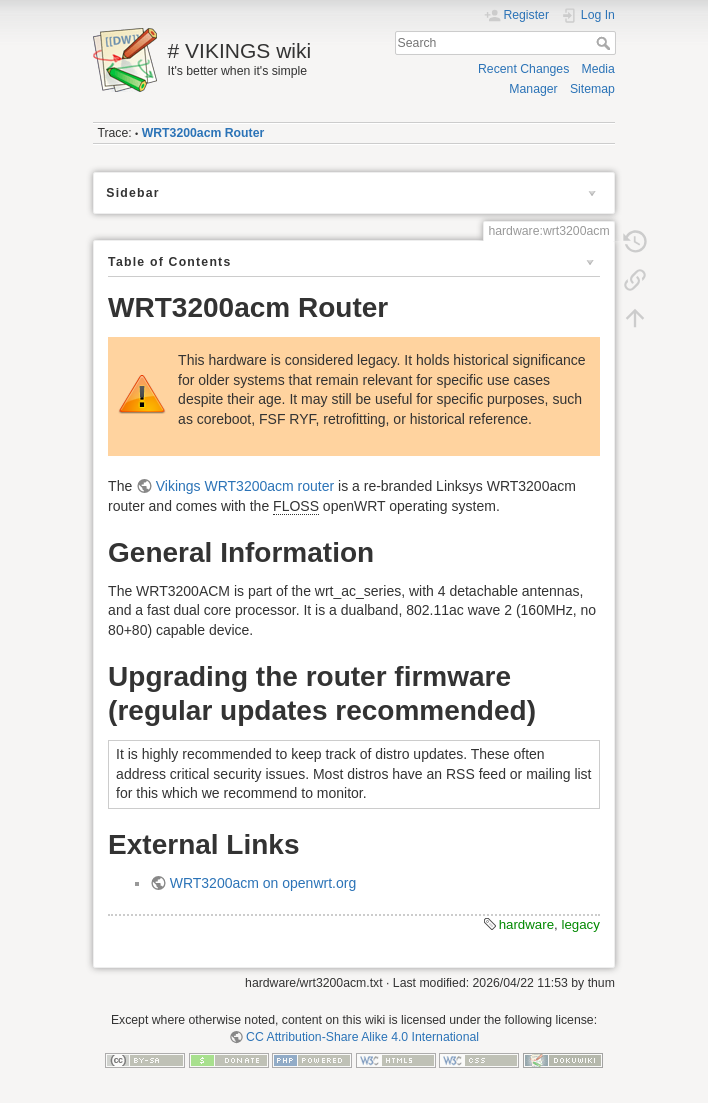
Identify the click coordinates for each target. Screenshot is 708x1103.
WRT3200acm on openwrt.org (263, 883)
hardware (526, 924)
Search (605, 43)
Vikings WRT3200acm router (245, 486)
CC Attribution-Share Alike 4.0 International (362, 1037)
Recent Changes (523, 69)
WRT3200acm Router (203, 133)
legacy (580, 924)
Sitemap (592, 89)
